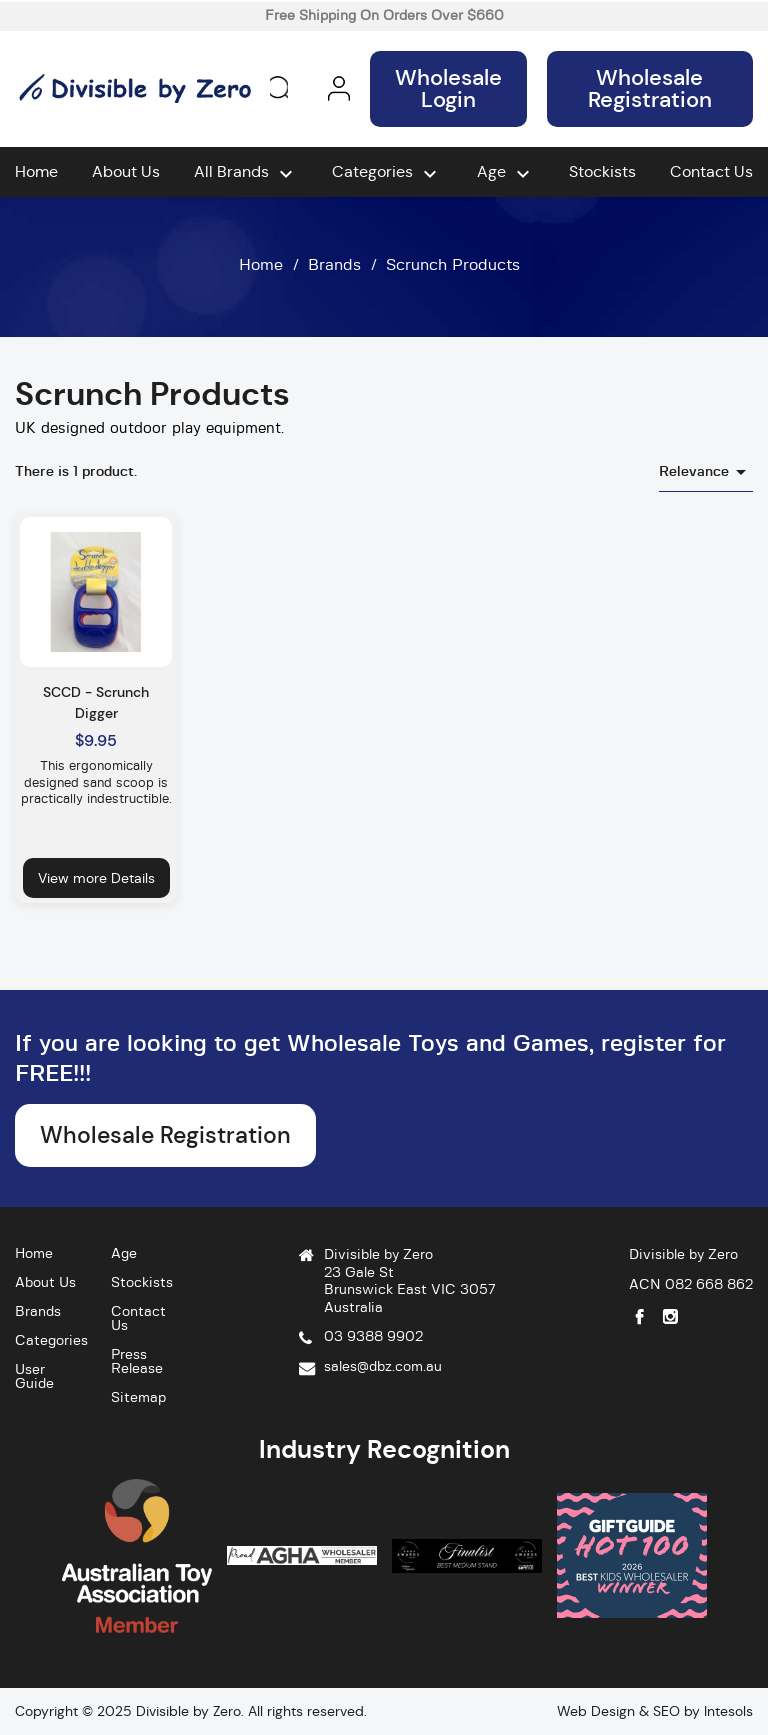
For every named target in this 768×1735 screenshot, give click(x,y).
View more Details (96, 878)
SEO (666, 1711)
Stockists (602, 171)
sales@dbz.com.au (383, 1367)
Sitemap (138, 1398)
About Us (126, 171)
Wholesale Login (448, 88)
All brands (246, 174)
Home (36, 171)
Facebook (639, 1316)
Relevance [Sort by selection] (706, 472)
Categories (387, 174)
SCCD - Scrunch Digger (96, 702)
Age (506, 174)
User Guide (34, 1377)
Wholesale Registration (650, 88)
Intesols (728, 1711)
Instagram (670, 1316)
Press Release (137, 1362)
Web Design (596, 1711)
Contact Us (711, 171)
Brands (38, 1312)
